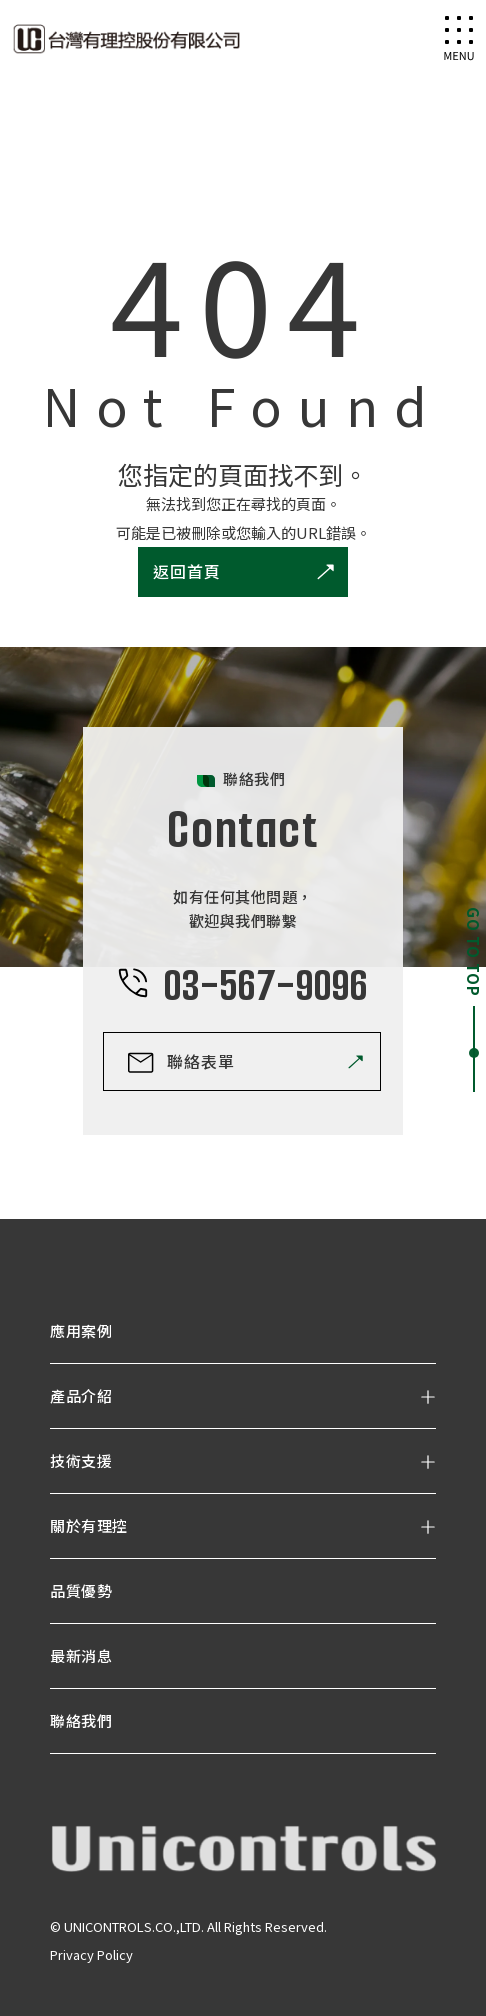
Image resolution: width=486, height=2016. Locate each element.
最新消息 (81, 1655)
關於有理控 (89, 1525)
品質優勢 (81, 1590)
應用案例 (81, 1330)
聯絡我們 (81, 1720)
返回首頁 (187, 571)
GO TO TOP (473, 952)
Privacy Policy (91, 1954)
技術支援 (81, 1460)
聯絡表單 (201, 1061)
